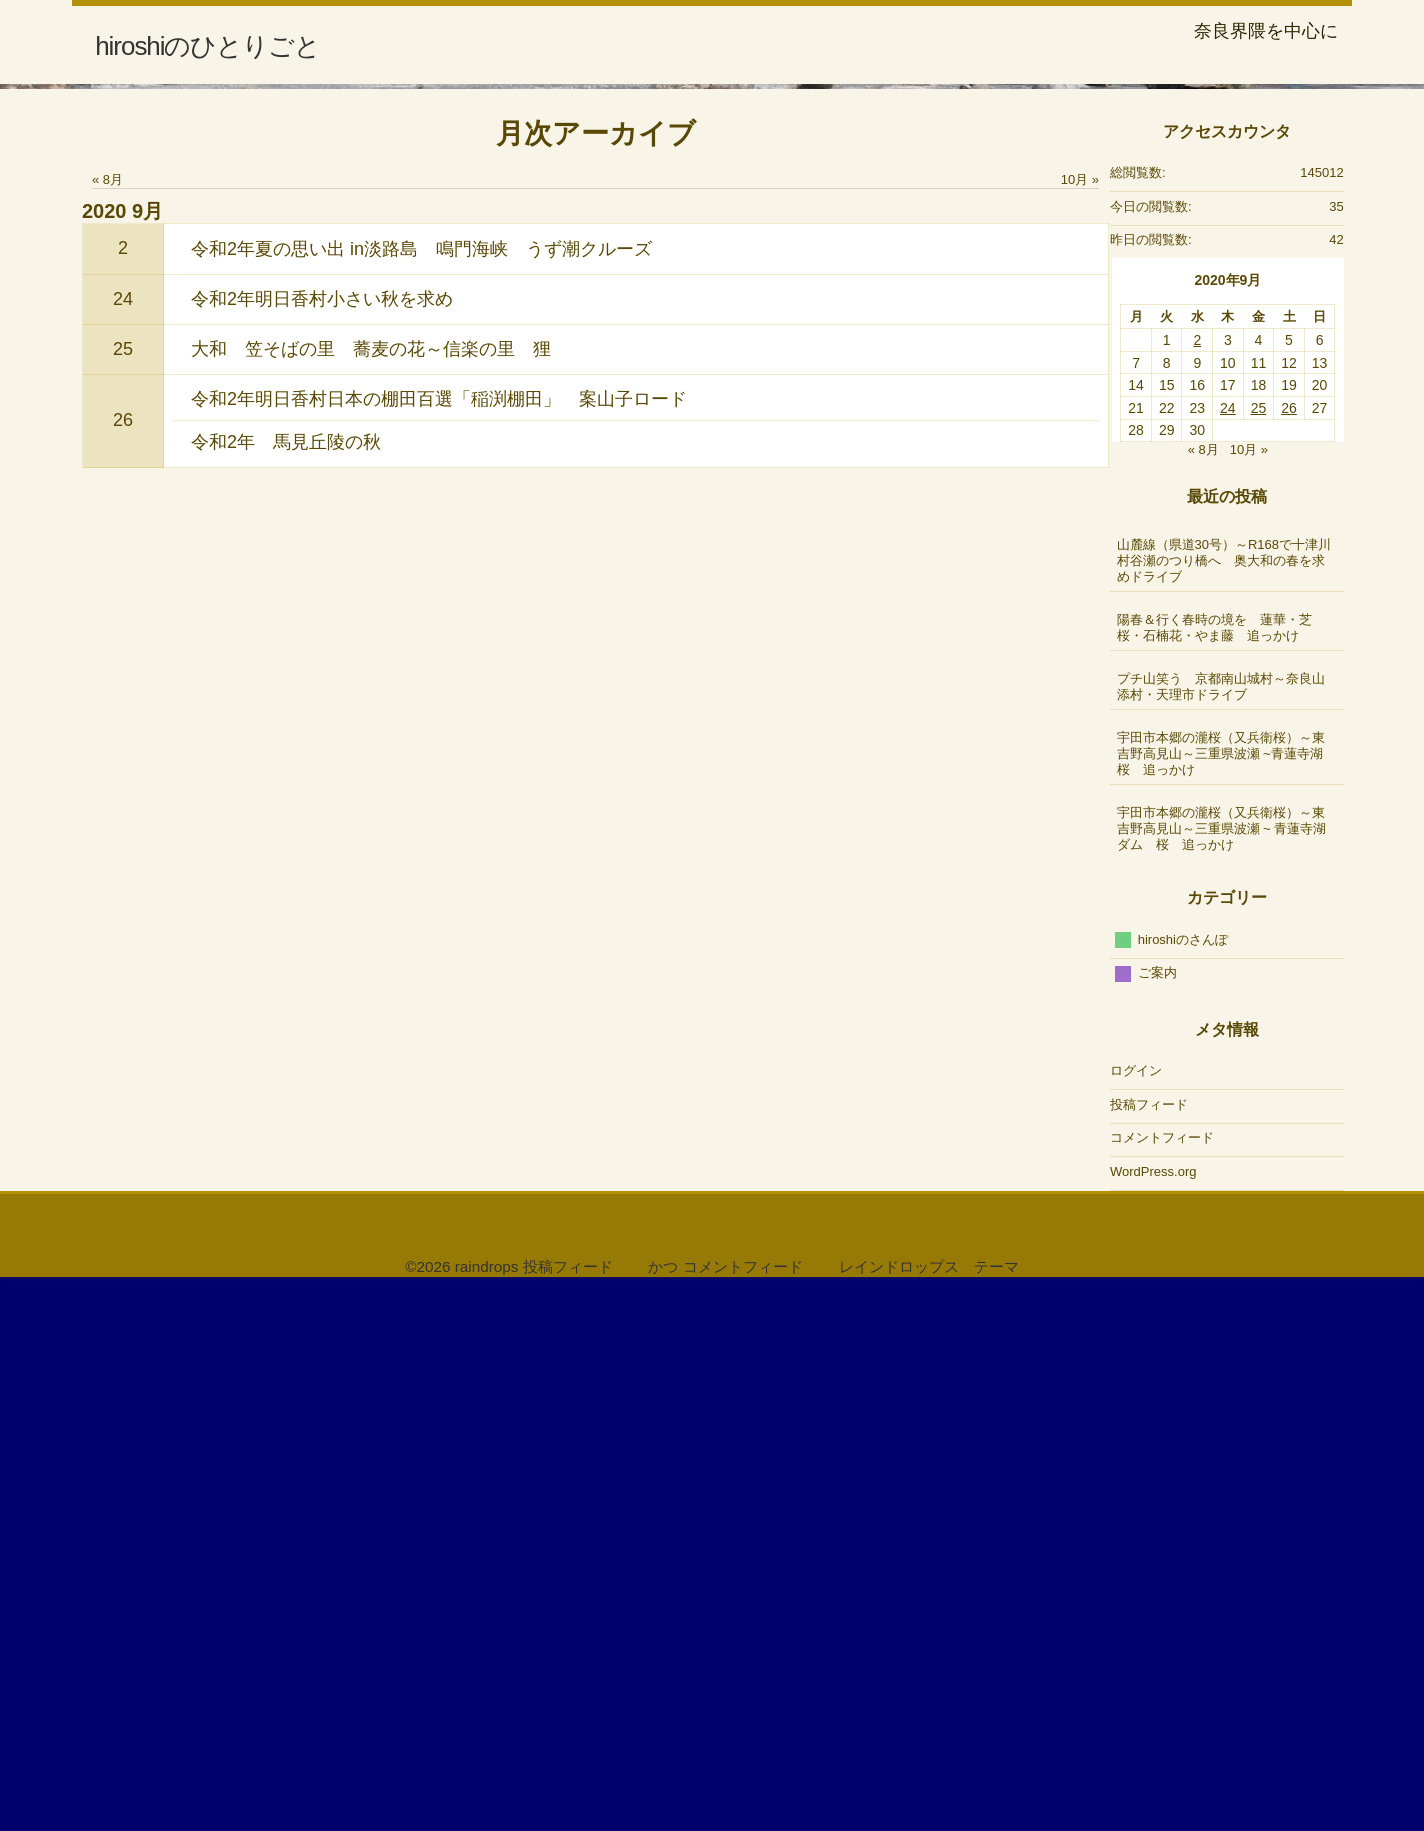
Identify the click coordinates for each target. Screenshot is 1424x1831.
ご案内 (1157, 1517)
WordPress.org (1153, 1715)
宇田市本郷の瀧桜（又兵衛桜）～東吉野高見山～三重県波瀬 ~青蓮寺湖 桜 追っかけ (1228, 1297)
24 (123, 843)
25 (123, 893)
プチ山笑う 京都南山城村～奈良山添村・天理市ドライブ (1221, 1230)
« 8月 (107, 723)
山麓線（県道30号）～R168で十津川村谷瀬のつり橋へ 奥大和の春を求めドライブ (1224, 1104)
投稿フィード (1149, 1648)
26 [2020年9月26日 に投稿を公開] (1289, 952)
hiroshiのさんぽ (1183, 1483)
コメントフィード (1162, 1682)
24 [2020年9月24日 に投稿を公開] (1228, 952)
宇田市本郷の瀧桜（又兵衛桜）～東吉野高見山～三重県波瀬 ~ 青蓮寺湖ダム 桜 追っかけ (1222, 1372)
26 (123, 965)
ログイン (1136, 1615)
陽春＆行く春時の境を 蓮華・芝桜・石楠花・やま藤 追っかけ (1214, 1171)
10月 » (1080, 723)
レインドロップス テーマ (929, 1810)
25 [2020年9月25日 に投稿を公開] (1259, 952)
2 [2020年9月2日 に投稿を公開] (1197, 885)
